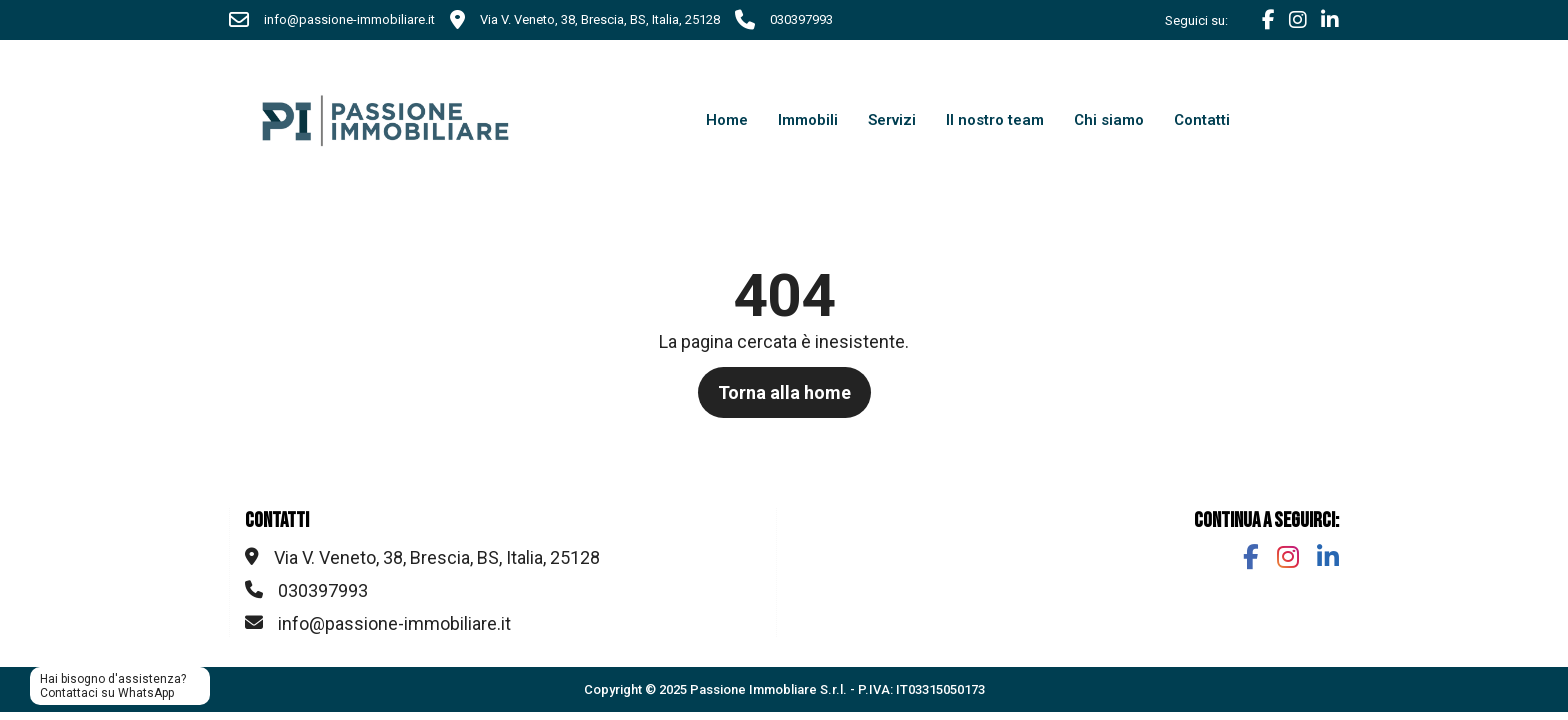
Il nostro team (995, 120)
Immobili (808, 120)
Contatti (1202, 120)
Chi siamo (1109, 120)
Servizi (892, 120)
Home (727, 120)
